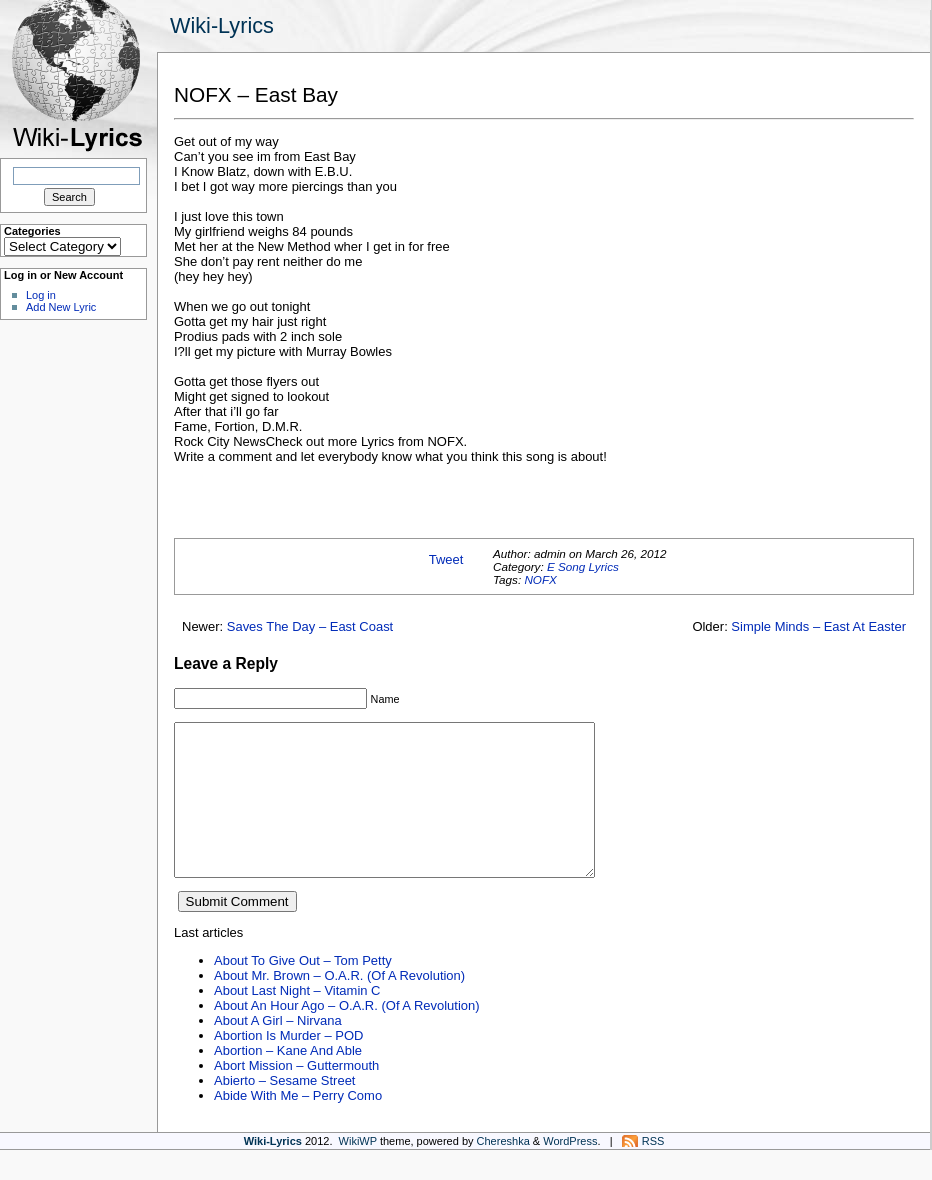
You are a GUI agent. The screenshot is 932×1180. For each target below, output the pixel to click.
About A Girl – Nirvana (278, 1050)
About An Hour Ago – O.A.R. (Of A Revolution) (347, 1035)
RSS (653, 1171)
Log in (41, 295)
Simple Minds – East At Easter (818, 626)
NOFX (540, 579)
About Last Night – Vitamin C (297, 1020)
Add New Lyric (61, 307)
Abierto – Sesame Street (284, 1110)
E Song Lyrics (583, 566)
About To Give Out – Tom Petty (303, 990)
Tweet (446, 559)
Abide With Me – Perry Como (298, 1125)
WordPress (570, 1171)
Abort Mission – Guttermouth (296, 1095)
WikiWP (358, 1171)
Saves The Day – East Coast (310, 626)
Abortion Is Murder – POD (288, 1065)
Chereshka (503, 1171)
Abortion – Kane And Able (288, 1080)
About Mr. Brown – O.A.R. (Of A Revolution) (339, 1005)
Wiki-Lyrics (222, 25)
